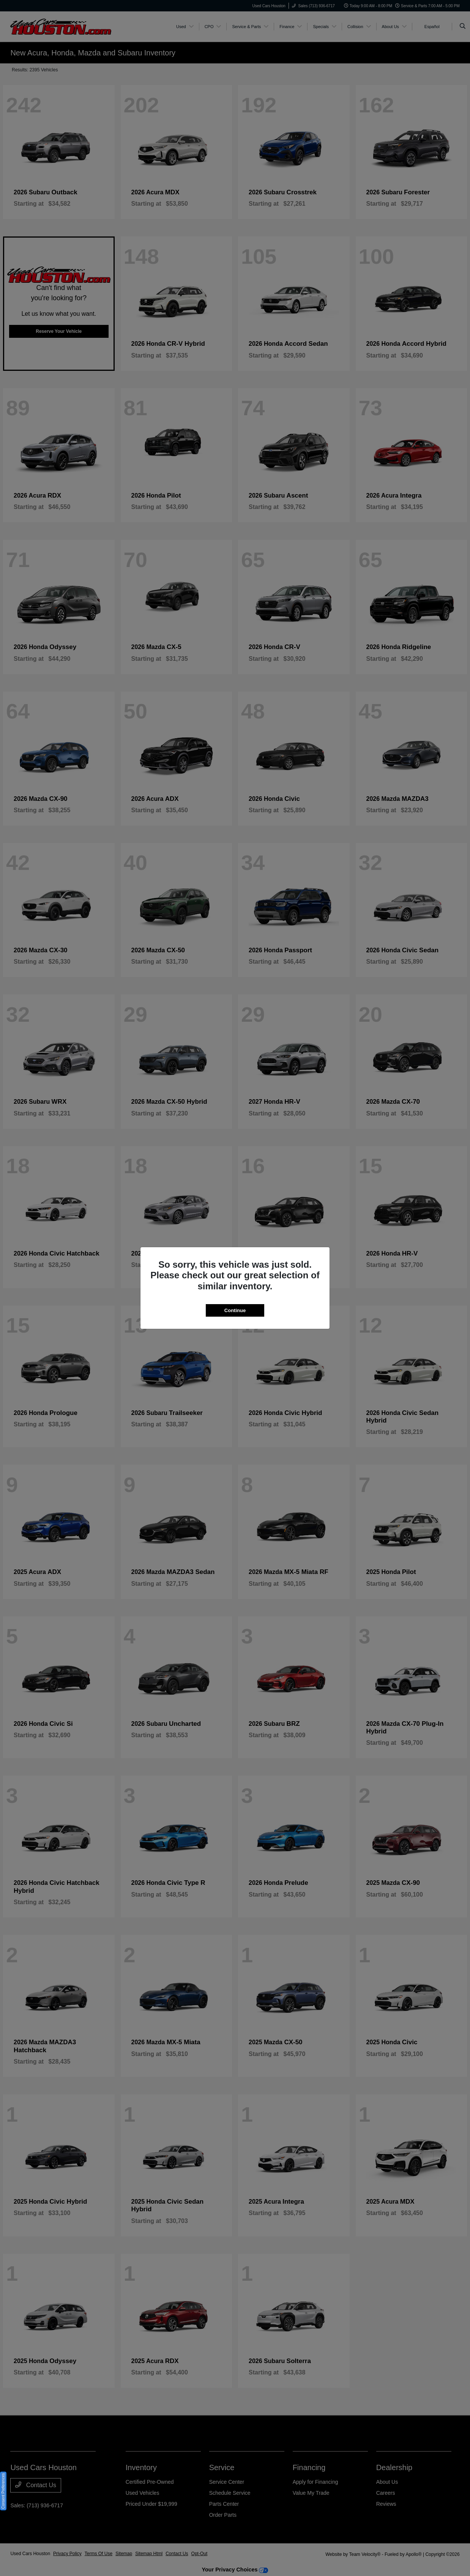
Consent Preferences (3, 2491)
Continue (235, 1310)
